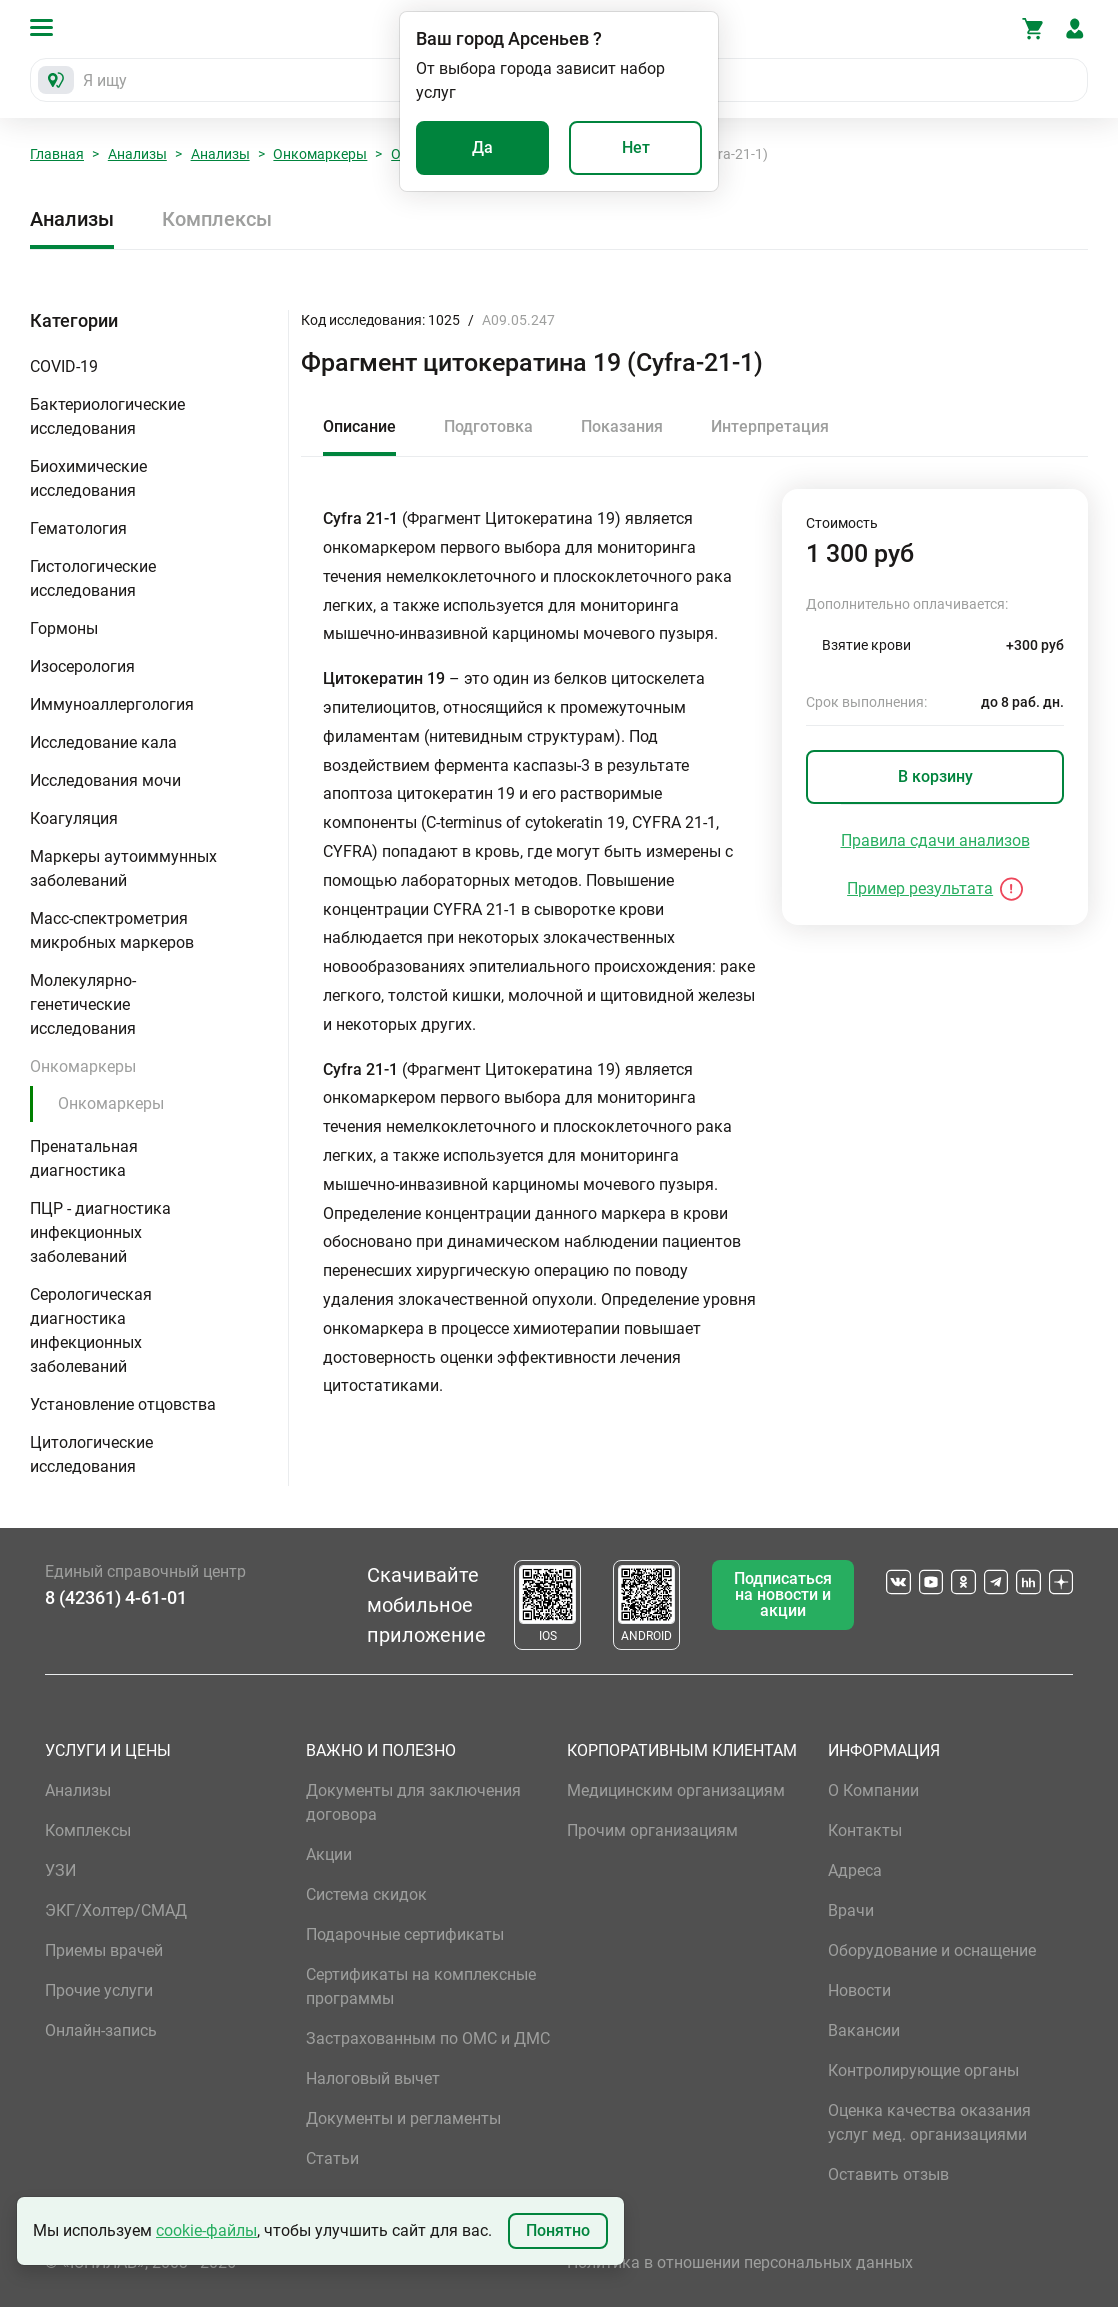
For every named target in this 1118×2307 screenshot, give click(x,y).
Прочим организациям (652, 1830)
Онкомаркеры (320, 154)
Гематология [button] (78, 528)
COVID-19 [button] (64, 366)
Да (482, 147)
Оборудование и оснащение (932, 1950)
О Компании (873, 1790)
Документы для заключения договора (413, 1802)
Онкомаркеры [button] (83, 1066)
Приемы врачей (104, 1950)
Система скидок (366, 1894)
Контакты (865, 1830)
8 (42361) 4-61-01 (116, 1597)
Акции (329, 1854)
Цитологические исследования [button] (91, 1454)
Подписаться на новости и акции (783, 1594)
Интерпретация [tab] (770, 426)
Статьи (332, 2158)
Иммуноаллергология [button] (112, 704)
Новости (859, 1990)
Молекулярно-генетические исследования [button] (83, 1004)
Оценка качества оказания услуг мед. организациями (929, 2122)
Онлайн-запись (101, 2030)
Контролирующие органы (923, 2070)
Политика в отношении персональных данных (740, 2262)
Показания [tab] (622, 426)
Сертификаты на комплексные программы (421, 1986)
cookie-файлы (206, 2230)
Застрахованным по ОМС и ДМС (428, 2038)
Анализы (137, 154)
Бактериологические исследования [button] (107, 416)
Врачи (851, 1910)
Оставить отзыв (888, 2174)
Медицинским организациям (676, 1790)
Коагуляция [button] (74, 818)
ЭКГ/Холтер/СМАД (116, 1910)
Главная (57, 154)
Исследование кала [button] (103, 742)
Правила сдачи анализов (935, 840)
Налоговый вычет (373, 2078)
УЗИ (60, 1870)
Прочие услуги (99, 1990)
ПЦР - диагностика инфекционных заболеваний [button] (100, 1232)
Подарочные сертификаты (405, 1934)
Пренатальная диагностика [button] (84, 1158)
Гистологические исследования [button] (93, 578)
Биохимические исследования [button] (88, 478)
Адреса (855, 1870)
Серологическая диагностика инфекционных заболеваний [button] (91, 1330)
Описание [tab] (359, 426)
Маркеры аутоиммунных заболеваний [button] (123, 868)
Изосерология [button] (82, 666)
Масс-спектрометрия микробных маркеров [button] (112, 930)
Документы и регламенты (403, 2118)
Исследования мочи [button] (105, 780)
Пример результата (920, 888)
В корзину (935, 776)
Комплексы (217, 219)
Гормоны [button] (64, 628)
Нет (636, 147)
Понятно (558, 2230)
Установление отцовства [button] (123, 1404)
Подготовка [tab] (488, 426)
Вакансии (864, 2030)
